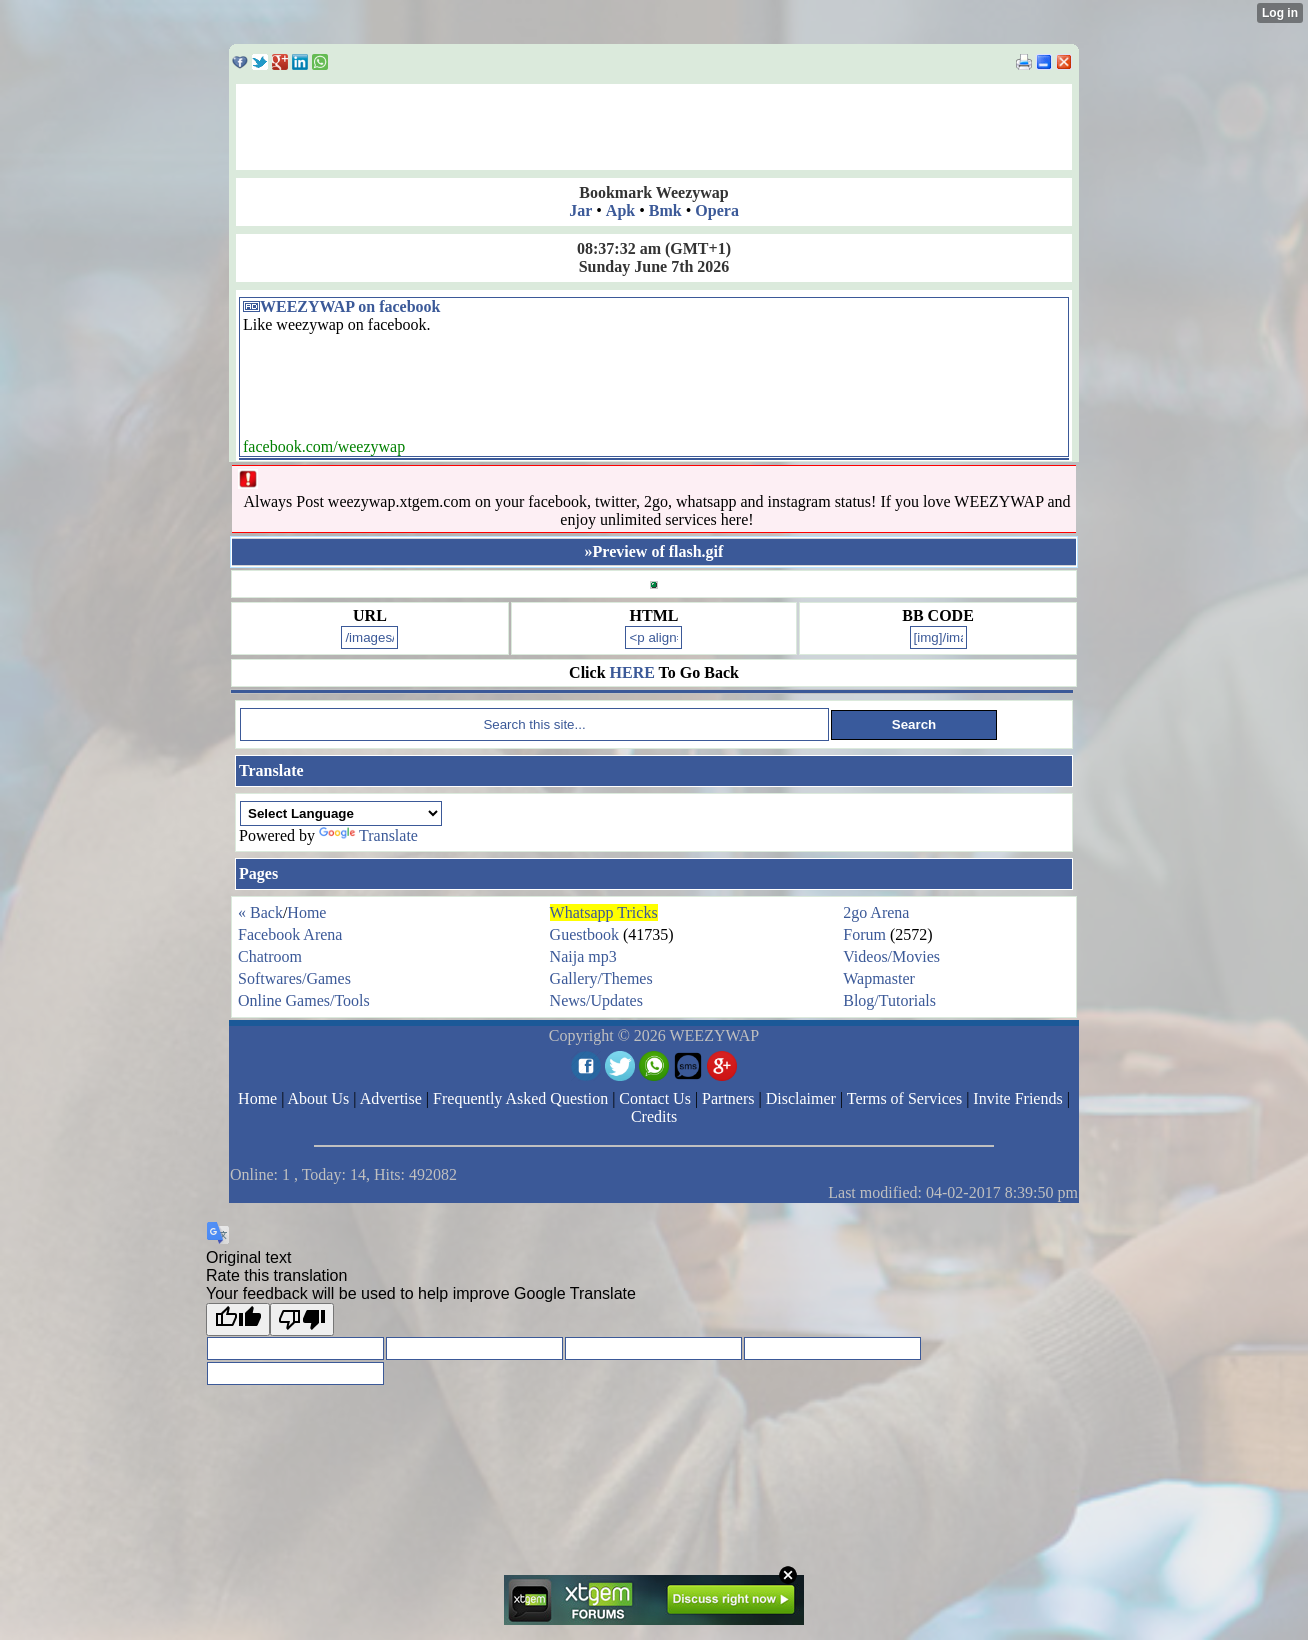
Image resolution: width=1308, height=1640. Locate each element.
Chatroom (270, 956)
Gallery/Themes (601, 978)
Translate (368, 835)
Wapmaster (879, 978)
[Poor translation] (302, 1319)
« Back (260, 912)
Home (306, 912)
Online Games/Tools (304, 1000)
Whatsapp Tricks (604, 912)
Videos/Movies (891, 956)
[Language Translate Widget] (341, 813)
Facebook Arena (290, 934)
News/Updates (596, 1000)
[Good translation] (238, 1319)
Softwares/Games (294, 978)
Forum (864, 934)
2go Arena (876, 912)
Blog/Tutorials (889, 1000)
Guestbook (584, 934)
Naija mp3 (583, 956)
